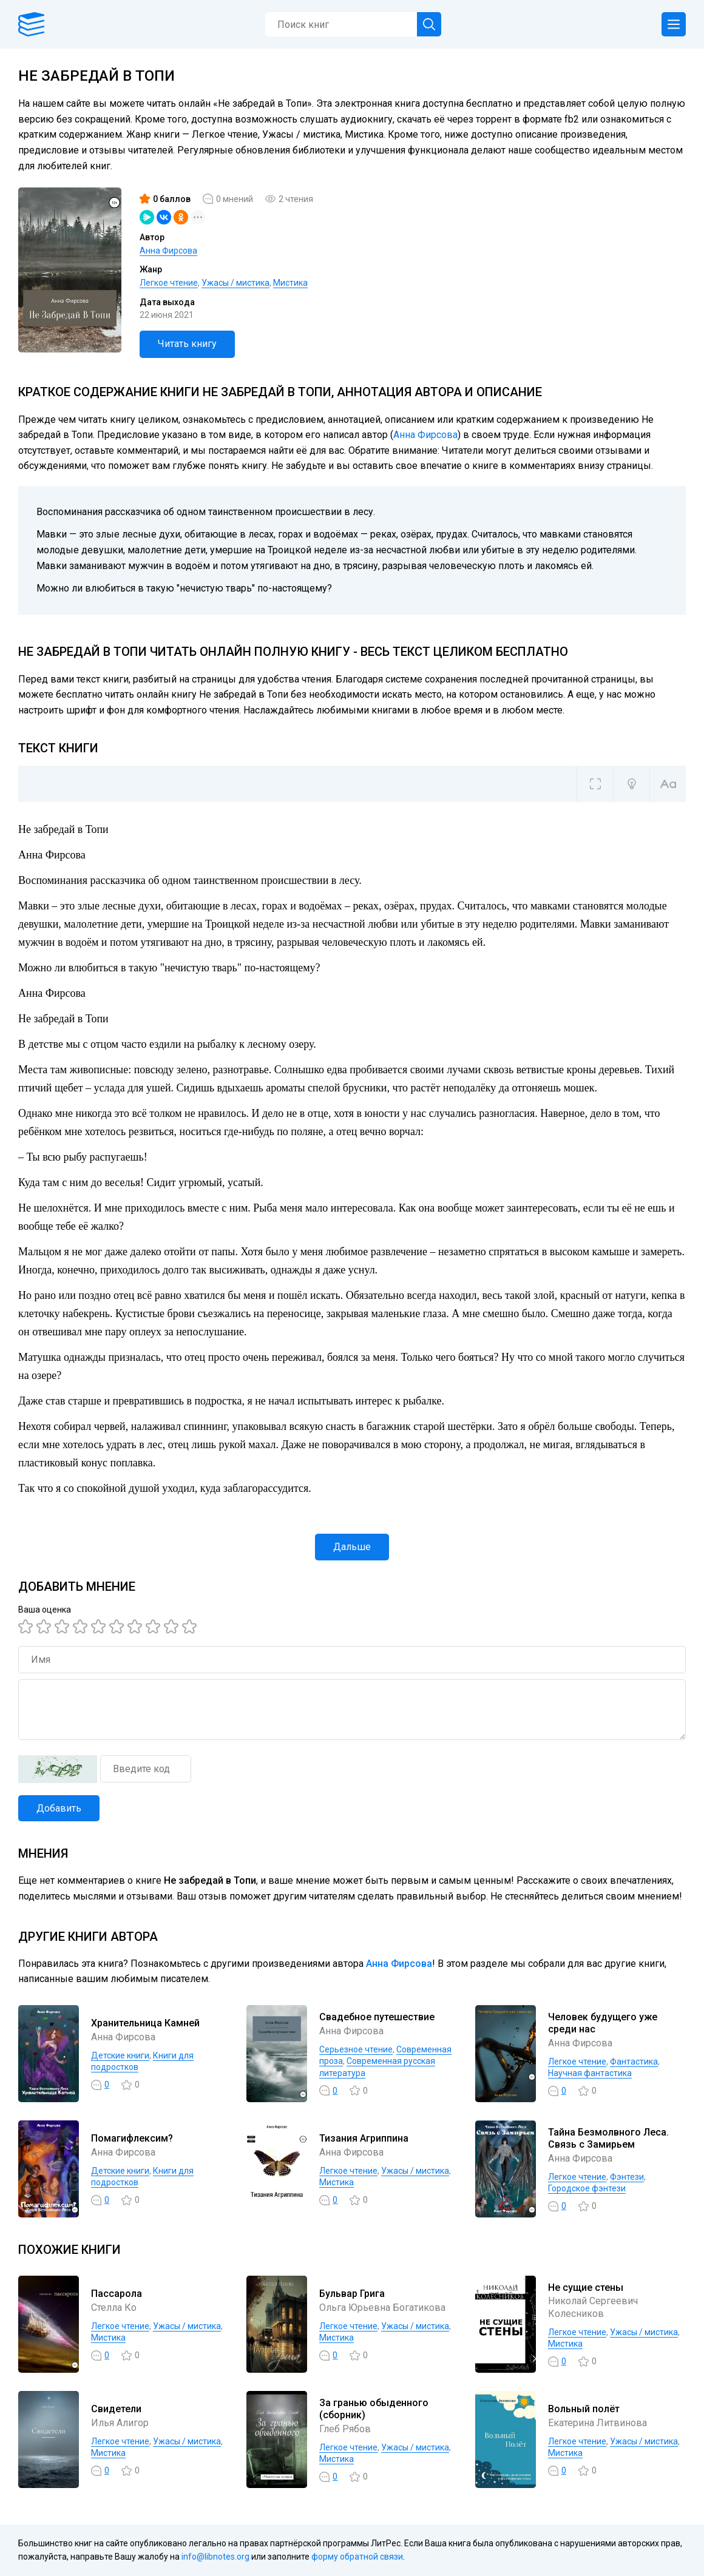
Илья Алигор (120, 2423)
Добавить (58, 1808)
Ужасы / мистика (235, 283)
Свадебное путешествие (377, 2017)
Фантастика (634, 2061)
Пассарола (116, 2293)
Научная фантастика (590, 2073)
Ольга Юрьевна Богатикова (382, 2307)
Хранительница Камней (145, 2023)
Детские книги (120, 2055)
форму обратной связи (357, 2556)
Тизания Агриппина (363, 2138)
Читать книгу (187, 343)
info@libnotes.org (215, 2556)
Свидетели (116, 2409)
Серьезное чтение (356, 2049)
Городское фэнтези (587, 2188)
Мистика (290, 283)
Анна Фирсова (168, 250)
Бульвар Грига (352, 2293)
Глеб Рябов (345, 2429)
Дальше (352, 1547)
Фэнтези (627, 2177)
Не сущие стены (585, 2287)
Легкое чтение (169, 283)
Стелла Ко (114, 2307)
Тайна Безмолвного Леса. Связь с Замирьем (608, 2138)
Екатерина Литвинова (597, 2423)
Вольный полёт (584, 2409)
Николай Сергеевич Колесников (593, 2307)
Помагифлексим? (132, 2138)
